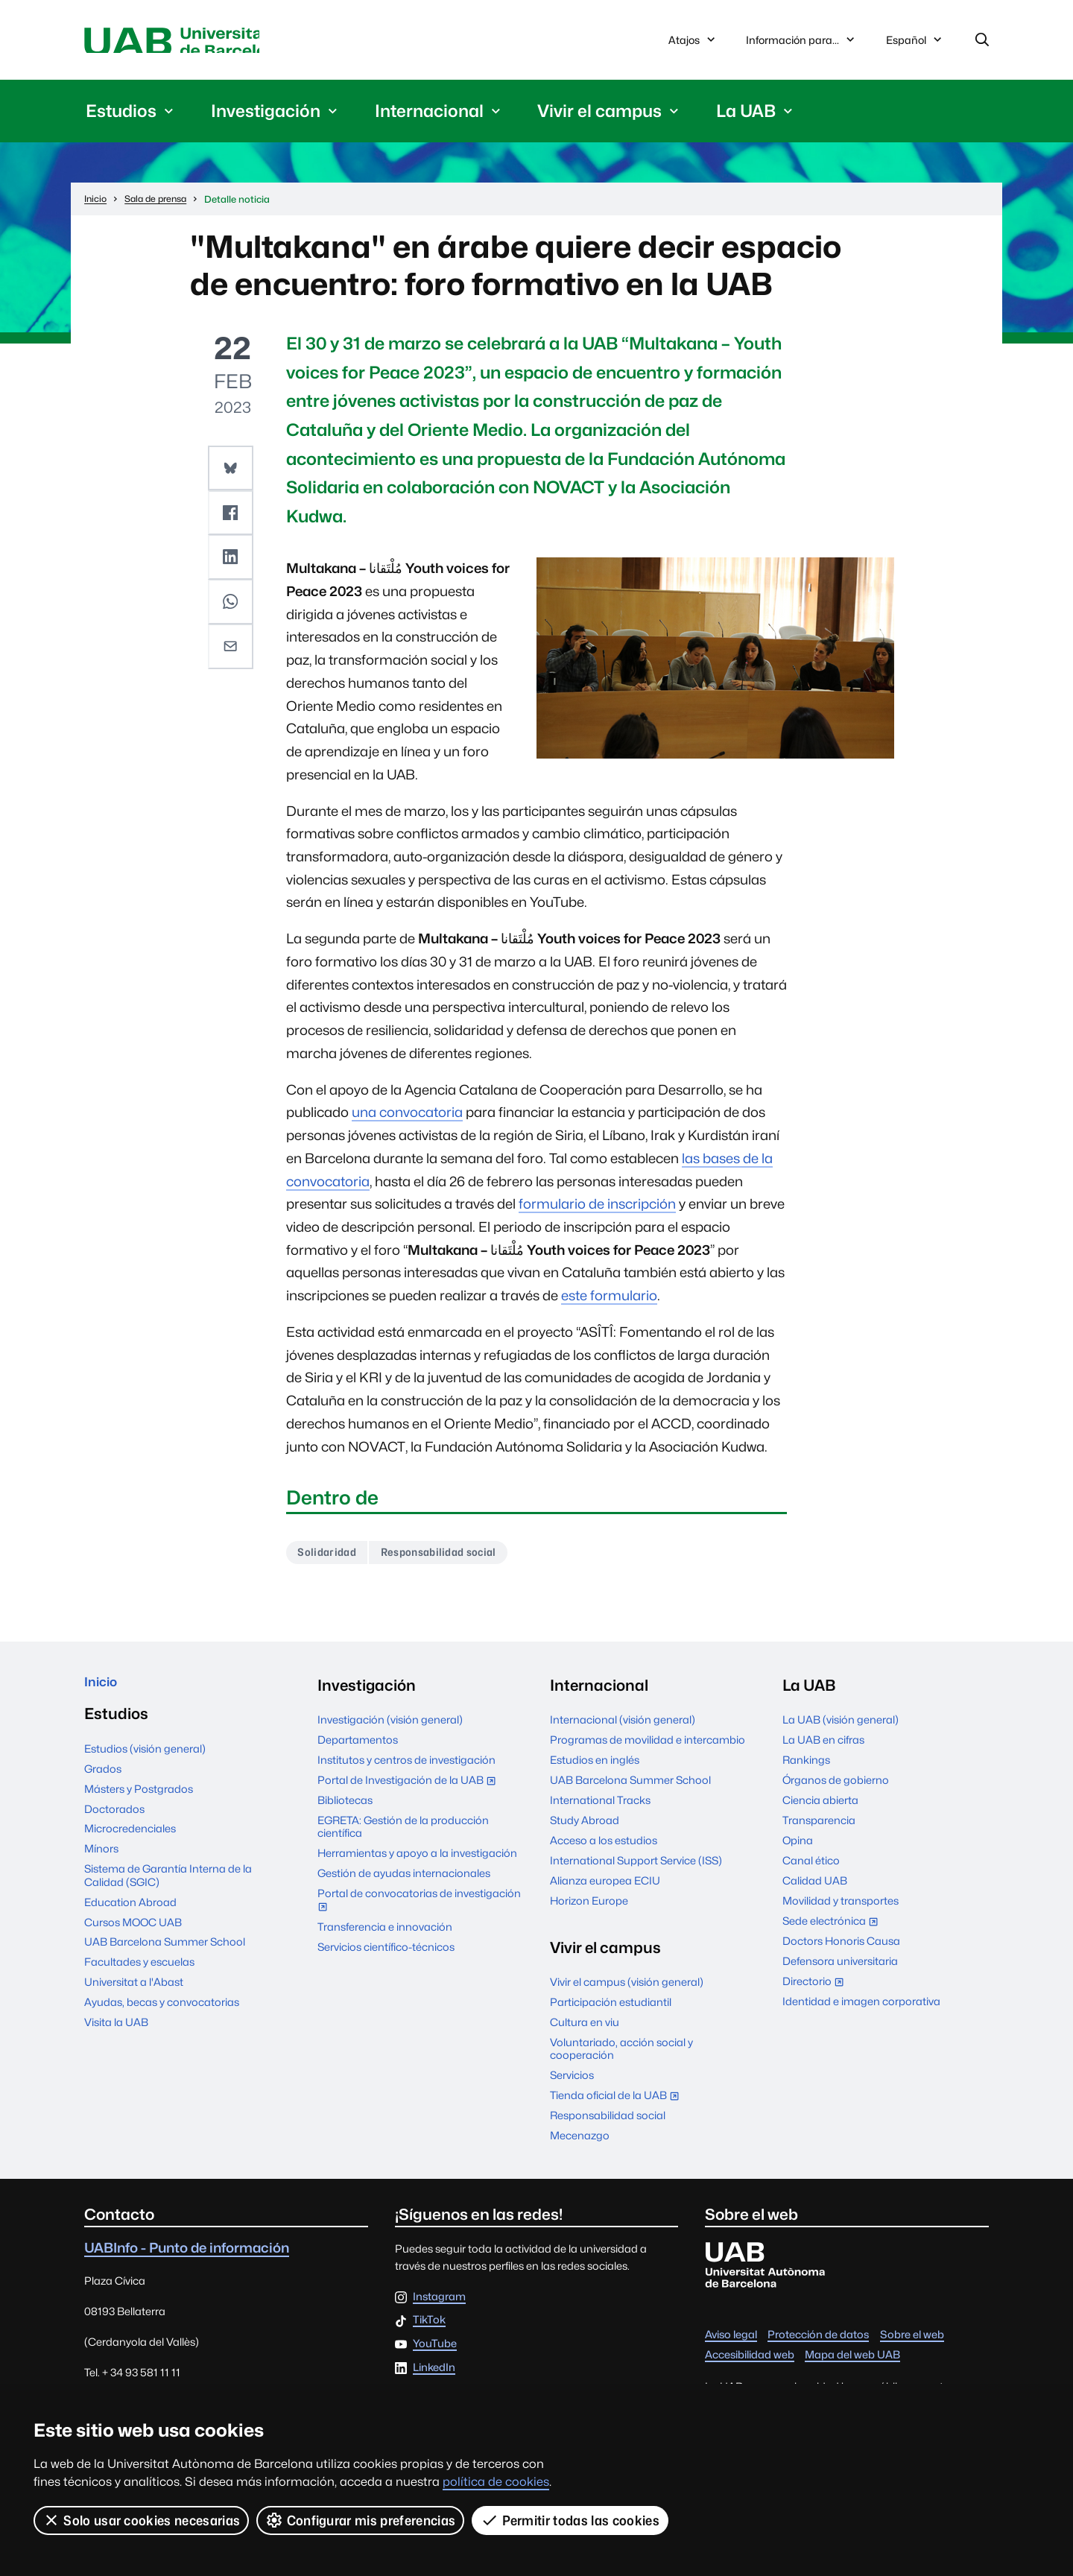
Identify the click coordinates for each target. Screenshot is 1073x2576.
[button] (232, 471)
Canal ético (811, 1868)
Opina (797, 1848)
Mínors (101, 1862)
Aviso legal (731, 2342)
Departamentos (357, 1747)
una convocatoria (407, 1117)
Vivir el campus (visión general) (626, 1990)
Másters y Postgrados (138, 1802)
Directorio (816, 1990)
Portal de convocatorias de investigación (419, 1909)
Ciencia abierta (820, 1808)
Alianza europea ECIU (605, 1888)
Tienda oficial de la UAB (618, 2104)
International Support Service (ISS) (636, 1868)
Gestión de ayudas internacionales (403, 1881)
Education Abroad (130, 1915)
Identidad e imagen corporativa (861, 2009)
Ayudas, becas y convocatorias (161, 2016)
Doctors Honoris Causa (841, 1949)
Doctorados (114, 1822)
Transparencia (818, 1828)
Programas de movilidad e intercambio (647, 1747)
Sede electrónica (833, 1930)
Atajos (693, 42)
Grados (102, 1782)
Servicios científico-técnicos (386, 1954)
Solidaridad (332, 1558)
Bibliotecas (345, 1808)
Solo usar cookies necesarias (141, 2520)
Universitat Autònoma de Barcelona (225, 42)
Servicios (572, 2083)
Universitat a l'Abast (133, 1996)
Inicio (104, 1692)
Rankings (806, 1768)
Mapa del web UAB (852, 2362)
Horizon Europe (589, 1908)
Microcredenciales (130, 1842)
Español (915, 46)
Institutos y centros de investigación (406, 1768)
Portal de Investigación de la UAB (409, 1789)
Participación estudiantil (610, 2010)
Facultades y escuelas (139, 1975)
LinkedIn (434, 2375)
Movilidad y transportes (840, 1908)
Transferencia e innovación (384, 1934)
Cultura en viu (584, 2030)
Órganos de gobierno (835, 1788)
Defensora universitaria (840, 1969)
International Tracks (600, 1808)
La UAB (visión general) (840, 1727)
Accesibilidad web (749, 2362)
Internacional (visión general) (622, 1727)
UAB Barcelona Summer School (164, 1955)
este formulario (609, 1300)
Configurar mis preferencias (361, 2520)
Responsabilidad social (456, 1558)
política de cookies (496, 2482)
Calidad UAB (814, 1888)
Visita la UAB (116, 2036)
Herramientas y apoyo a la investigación (417, 1861)
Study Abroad (584, 1828)
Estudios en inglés (594, 1768)
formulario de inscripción (597, 1209)
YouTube (435, 2352)
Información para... (802, 42)
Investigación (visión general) (390, 1727)
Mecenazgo (580, 2143)
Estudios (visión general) (145, 1762)
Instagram (439, 2304)
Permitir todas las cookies (571, 2520)
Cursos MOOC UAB (133, 1935)
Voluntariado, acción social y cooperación (621, 2056)
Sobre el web (912, 2342)
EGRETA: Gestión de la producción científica (403, 1834)
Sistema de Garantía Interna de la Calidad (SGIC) (168, 1889)
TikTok (429, 2328)
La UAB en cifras (823, 1747)
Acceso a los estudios (603, 1848)
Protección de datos (818, 2342)
